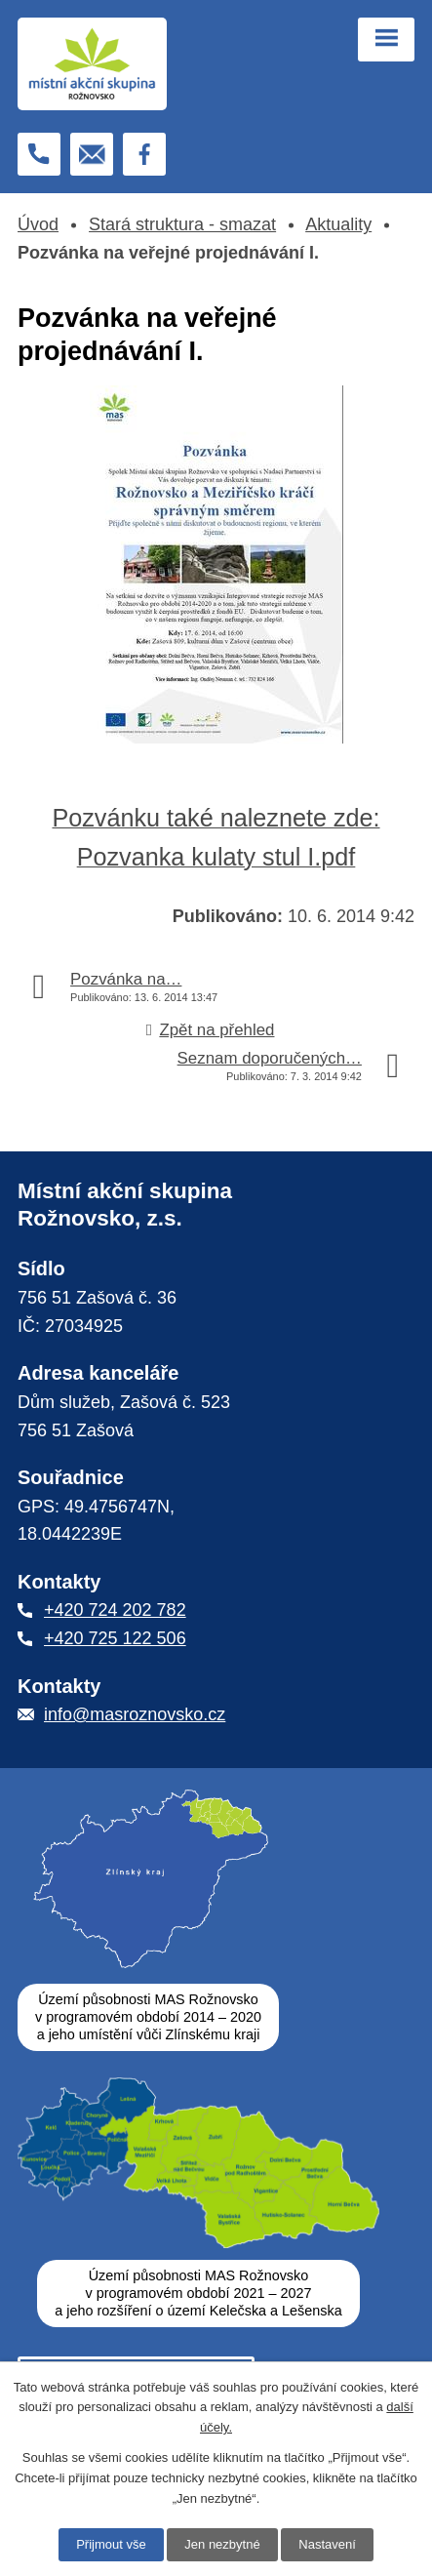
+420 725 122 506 (115, 1638)
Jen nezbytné (221, 2544)
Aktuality (338, 224)
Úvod (38, 224)
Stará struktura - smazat (182, 224)
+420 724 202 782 (115, 1610)
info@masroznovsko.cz (134, 1714)
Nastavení (327, 2544)
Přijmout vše (111, 2544)
